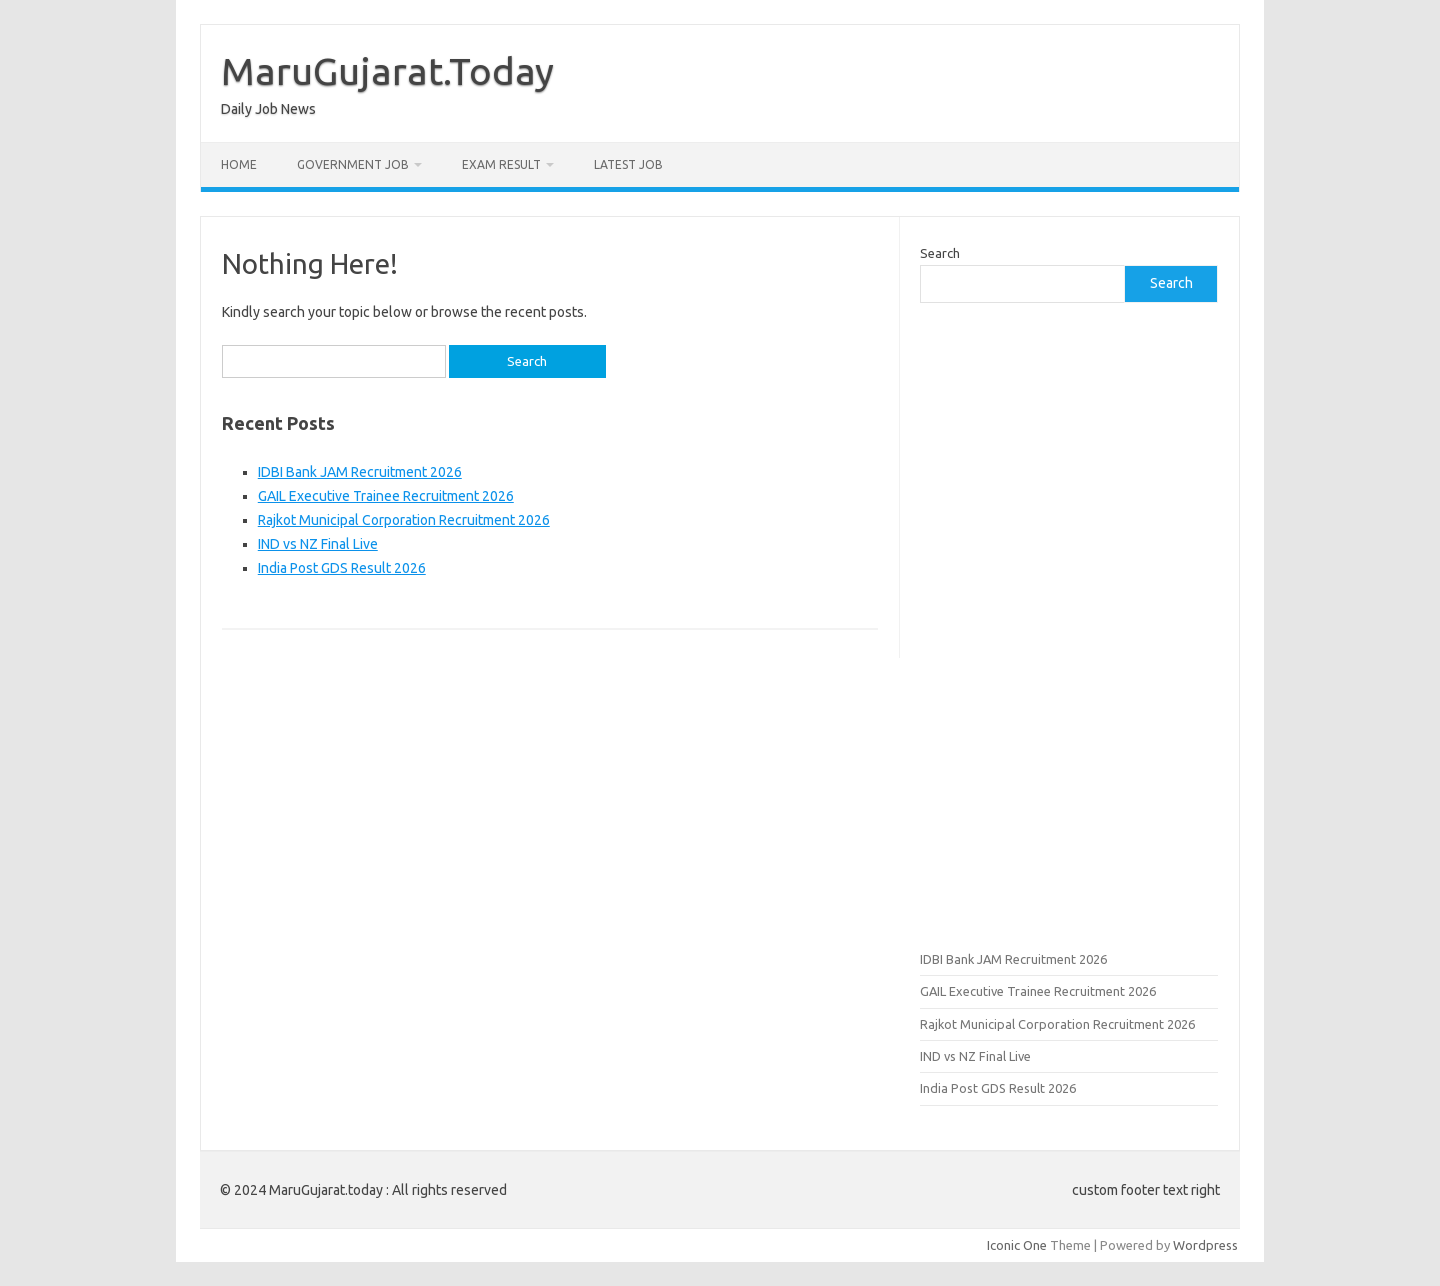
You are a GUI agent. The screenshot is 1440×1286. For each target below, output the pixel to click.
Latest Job (628, 164)
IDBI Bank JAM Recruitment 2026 (360, 472)
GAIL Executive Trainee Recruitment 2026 (386, 496)
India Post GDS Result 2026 (342, 568)
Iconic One (1017, 1245)
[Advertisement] (1069, 624)
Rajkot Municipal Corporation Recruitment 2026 (404, 520)
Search (940, 253)
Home (239, 164)
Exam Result (501, 164)
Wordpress (1205, 1245)
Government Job (353, 164)
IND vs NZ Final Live (318, 544)
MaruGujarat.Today (387, 71)
